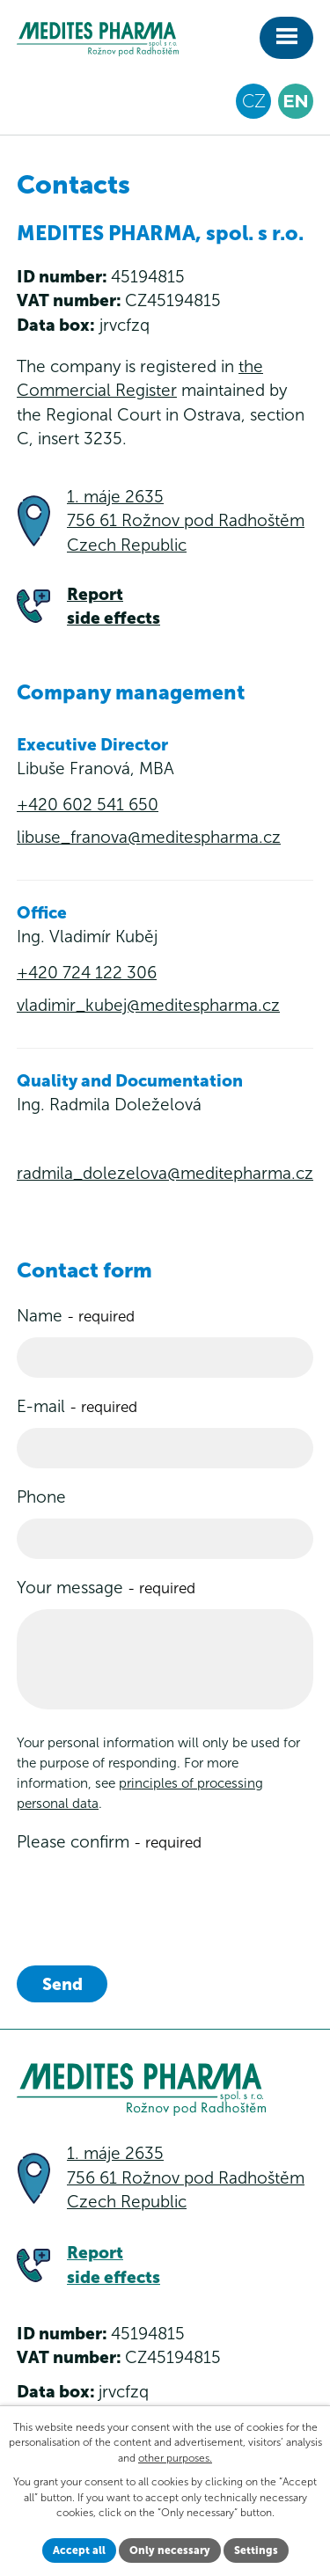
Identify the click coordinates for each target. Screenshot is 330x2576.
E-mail (77, 1406)
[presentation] (150, 1897)
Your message (106, 1587)
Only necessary (169, 2550)
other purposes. (175, 2458)
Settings (256, 2550)
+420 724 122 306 (87, 972)
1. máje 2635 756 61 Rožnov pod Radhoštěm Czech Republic (185, 2177)
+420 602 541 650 (87, 804)
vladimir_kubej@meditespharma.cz (148, 1005)
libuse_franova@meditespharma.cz (149, 837)
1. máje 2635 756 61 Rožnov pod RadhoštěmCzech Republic (185, 521)
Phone (41, 1497)
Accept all (79, 2550)
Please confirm (109, 1842)
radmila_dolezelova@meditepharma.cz (165, 1173)
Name (76, 1316)
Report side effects (113, 606)
